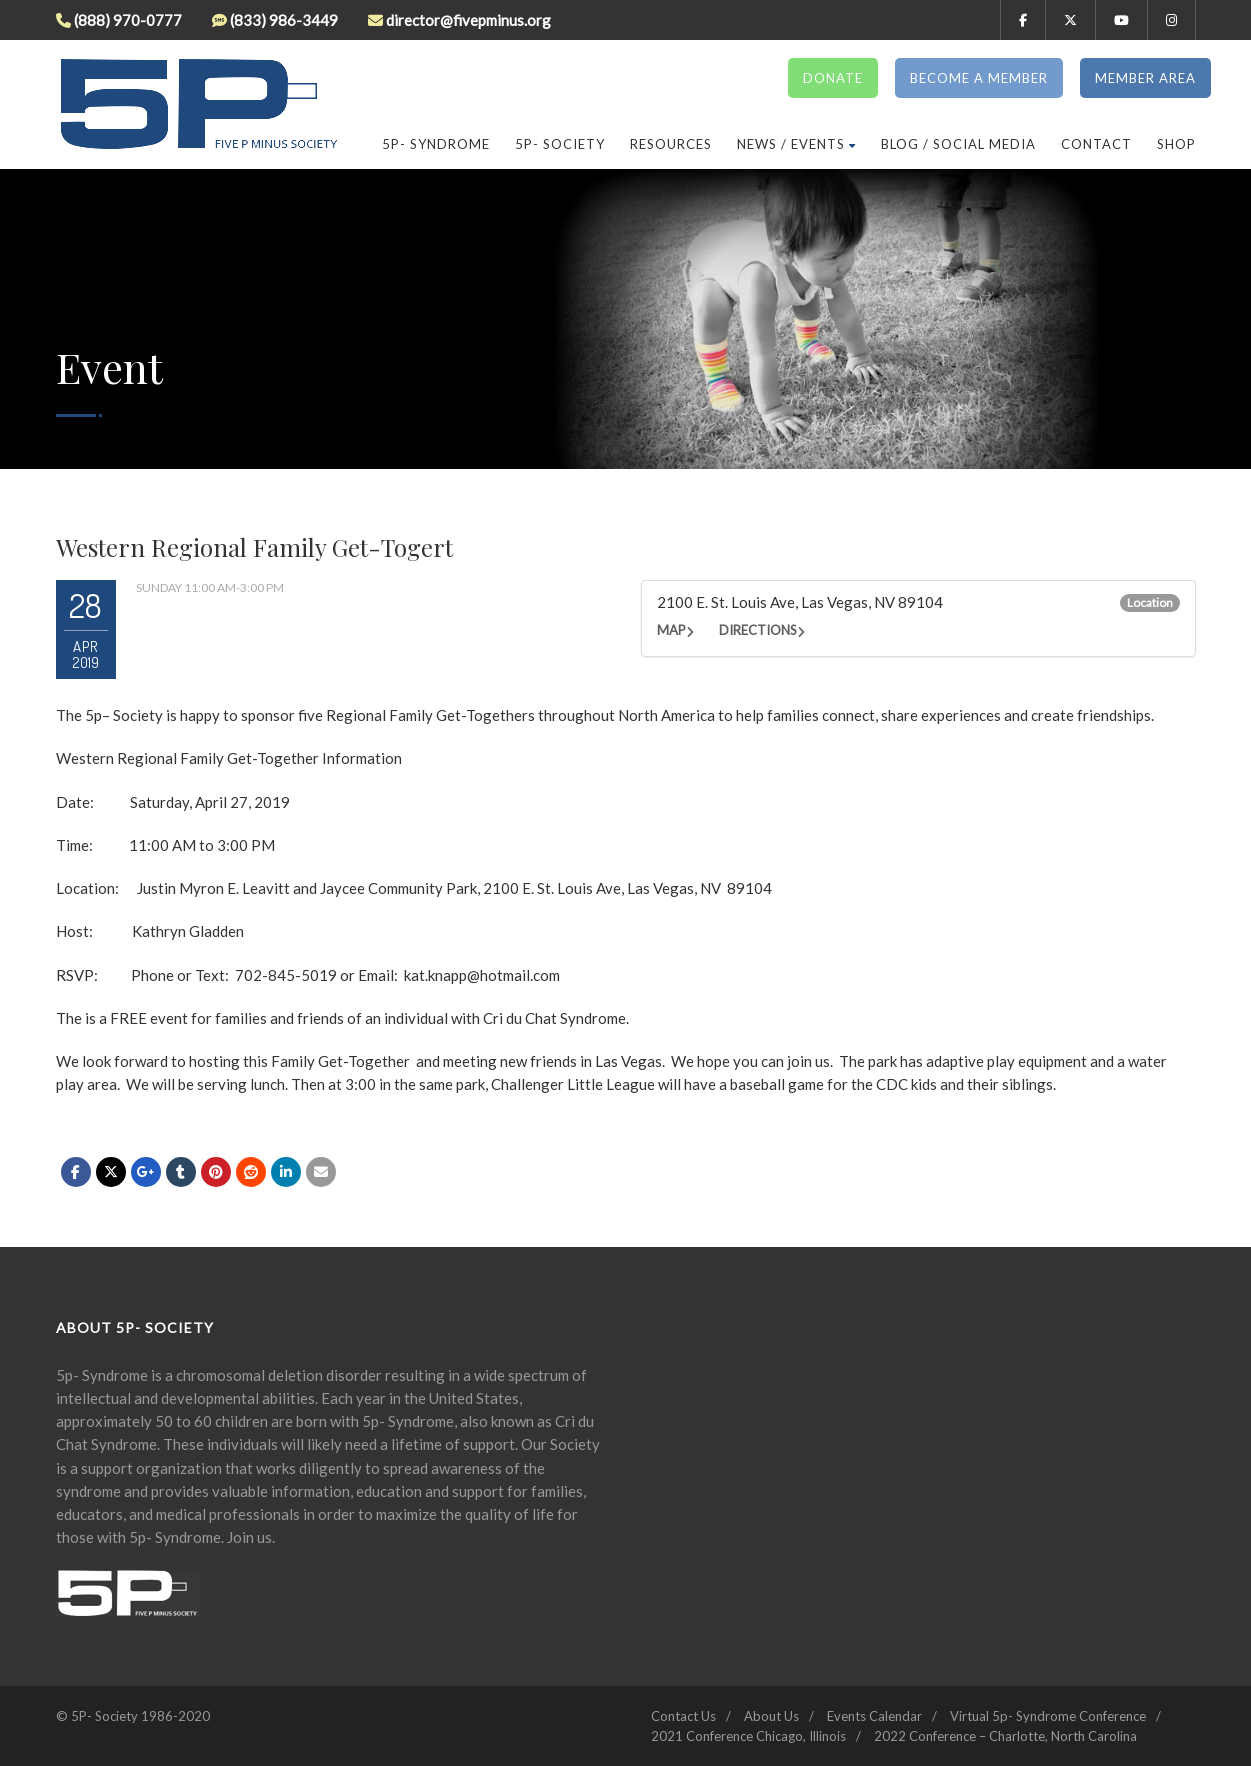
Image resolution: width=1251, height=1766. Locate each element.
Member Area (1145, 78)
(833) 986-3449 (284, 20)
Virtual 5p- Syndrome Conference (1048, 1716)
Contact (1096, 144)
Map (671, 630)
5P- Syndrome (436, 144)
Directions (758, 630)
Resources (671, 144)
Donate (833, 78)
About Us (771, 1716)
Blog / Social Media (958, 144)
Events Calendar (874, 1716)
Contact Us (683, 1716)
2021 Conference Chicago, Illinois (748, 1736)
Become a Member (979, 78)
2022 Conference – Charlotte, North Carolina (1005, 1736)
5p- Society (560, 144)
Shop (1176, 144)
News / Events (796, 144)
